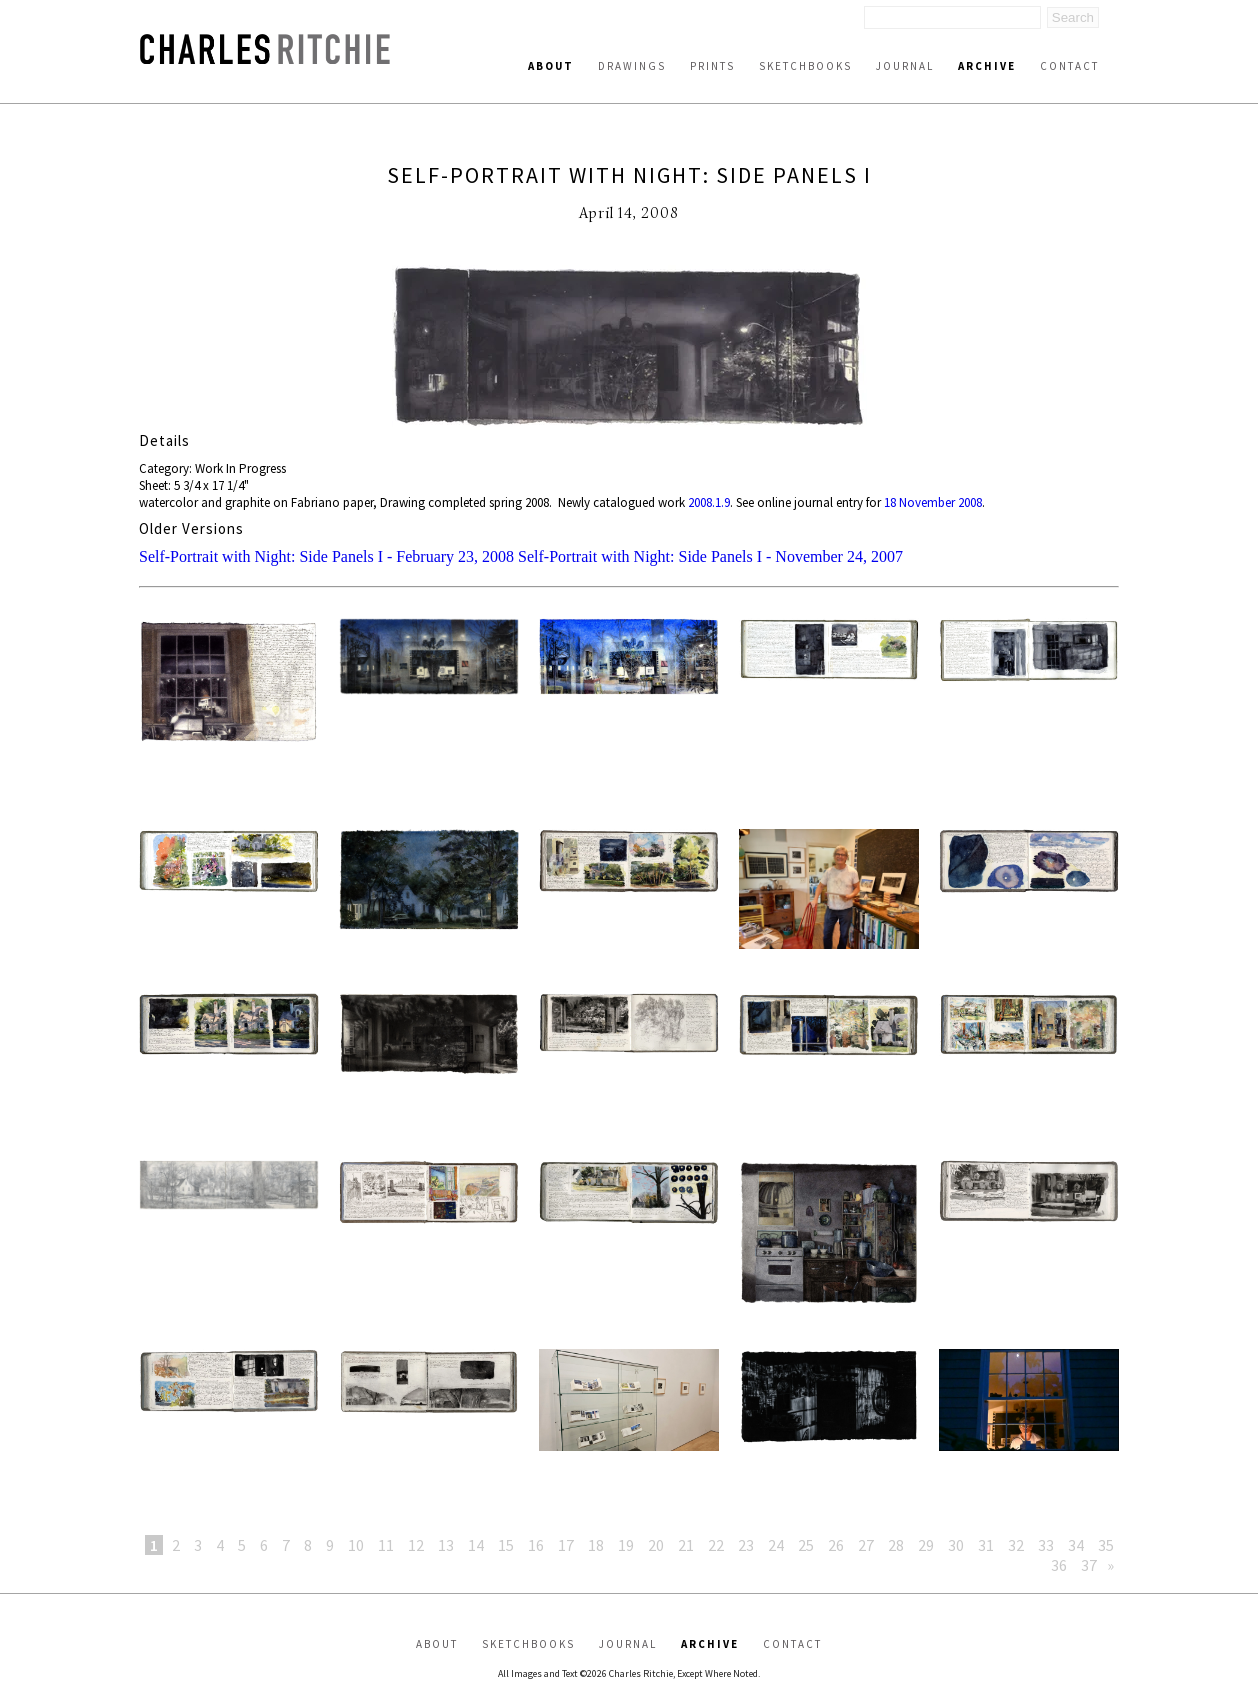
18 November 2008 (933, 502)
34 (1076, 1545)
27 (866, 1545)
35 (1106, 1545)
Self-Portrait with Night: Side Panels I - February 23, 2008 (326, 556)
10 (356, 1545)
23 (746, 1545)
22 (716, 1545)
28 (896, 1545)
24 (776, 1545)
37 (1089, 1565)
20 (656, 1545)
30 (956, 1545)
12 (416, 1545)
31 (986, 1545)
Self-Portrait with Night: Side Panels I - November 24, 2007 (710, 556)
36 (1059, 1565)
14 (476, 1545)
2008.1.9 (709, 502)
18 (596, 1545)
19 (626, 1545)
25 (806, 1545)
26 (836, 1545)
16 (536, 1545)
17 (566, 1545)
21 (686, 1545)
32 (1016, 1545)
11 (386, 1545)
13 (446, 1545)
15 (506, 1545)
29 (926, 1545)
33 (1046, 1545)
